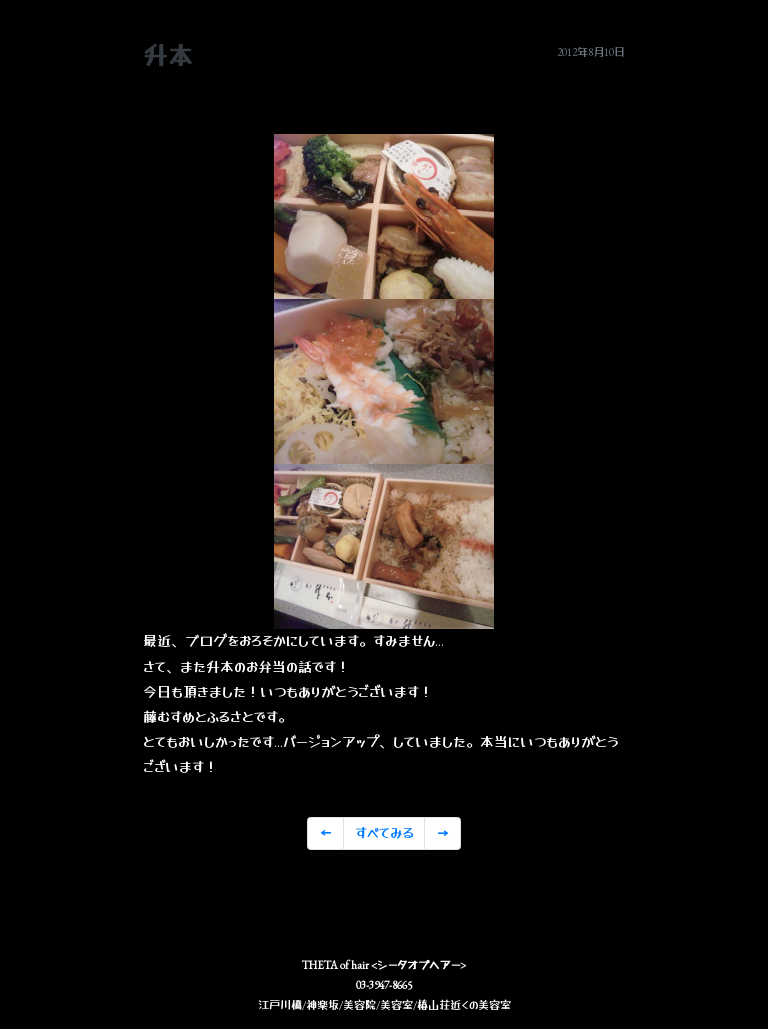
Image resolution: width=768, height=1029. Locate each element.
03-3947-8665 (384, 985)
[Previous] (325, 834)
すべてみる (384, 833)
